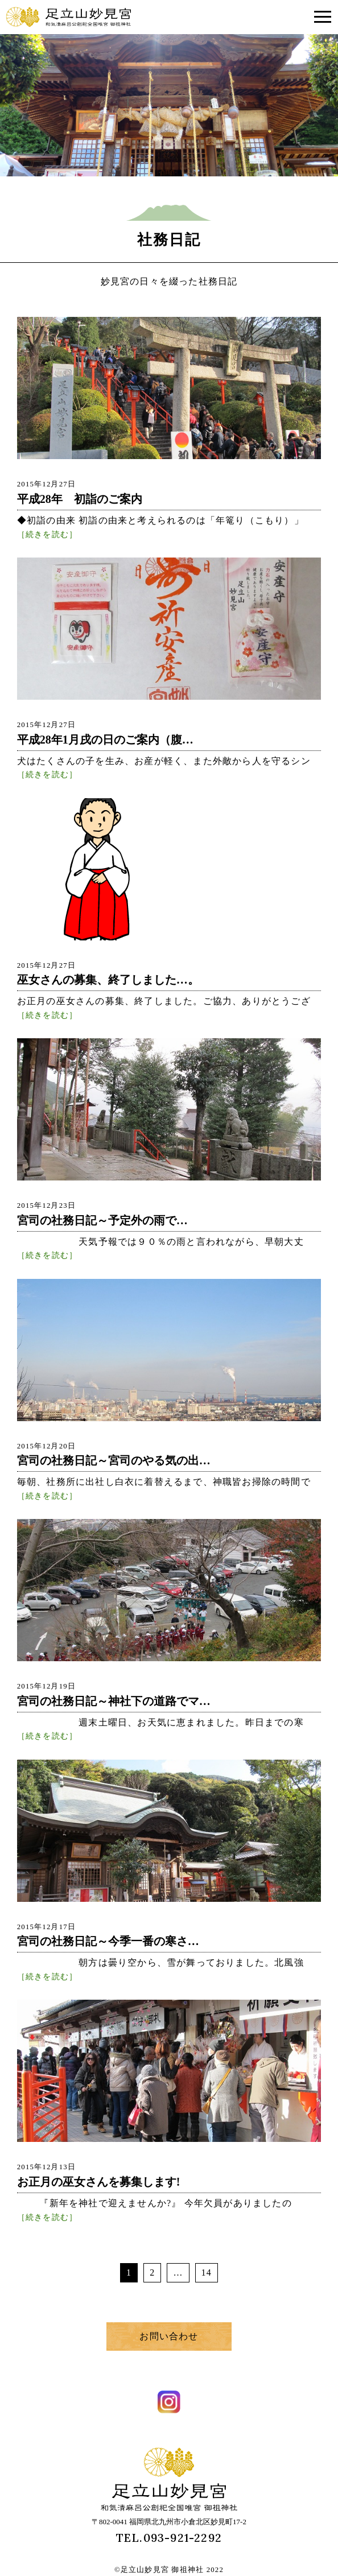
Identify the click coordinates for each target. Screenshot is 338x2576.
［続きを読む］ (47, 534)
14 (206, 2272)
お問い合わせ (168, 2336)
